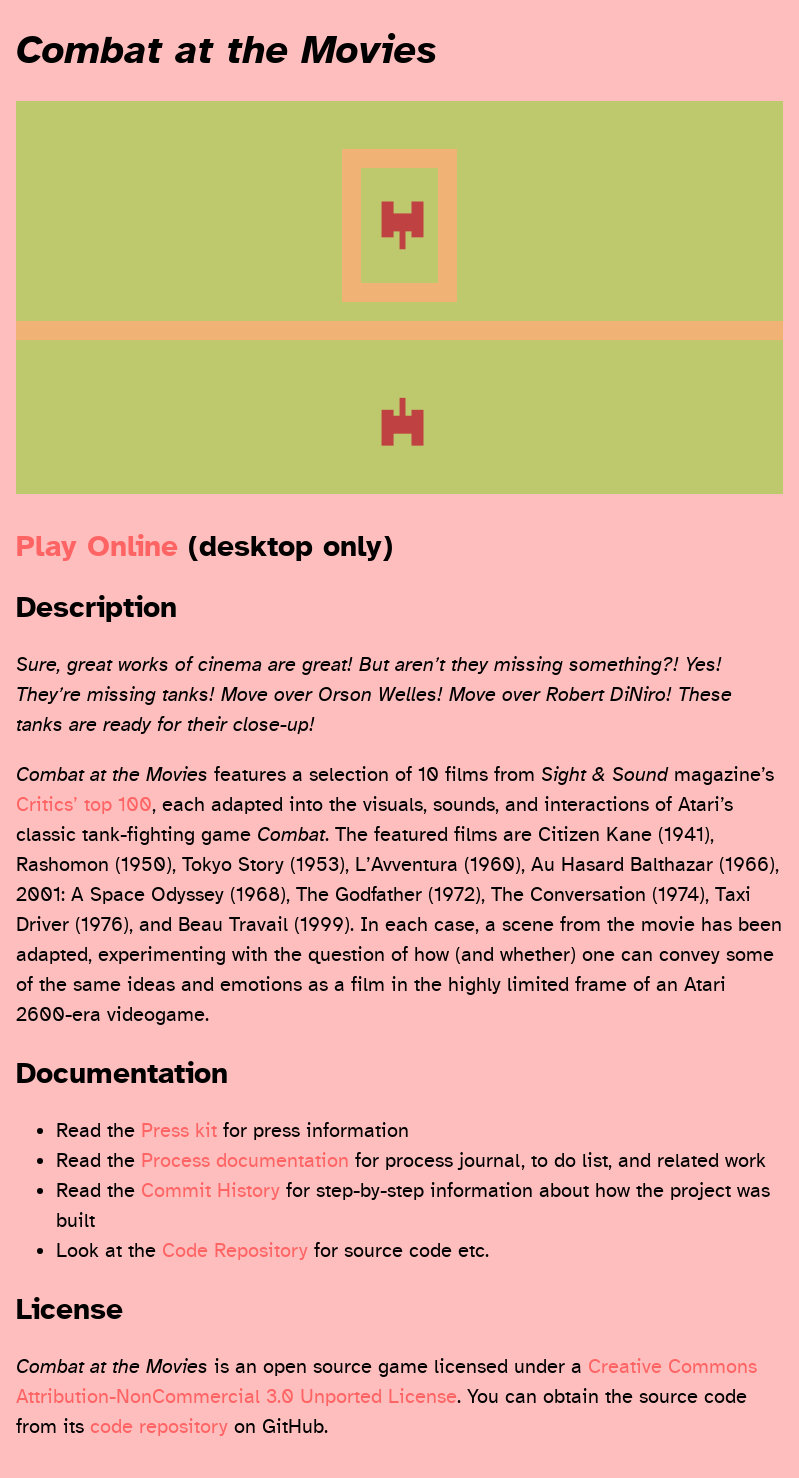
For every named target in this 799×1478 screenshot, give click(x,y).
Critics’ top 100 (84, 804)
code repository (159, 1426)
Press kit (179, 1130)
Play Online (97, 546)
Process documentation (245, 1160)
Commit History (210, 1190)
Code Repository (235, 1250)
